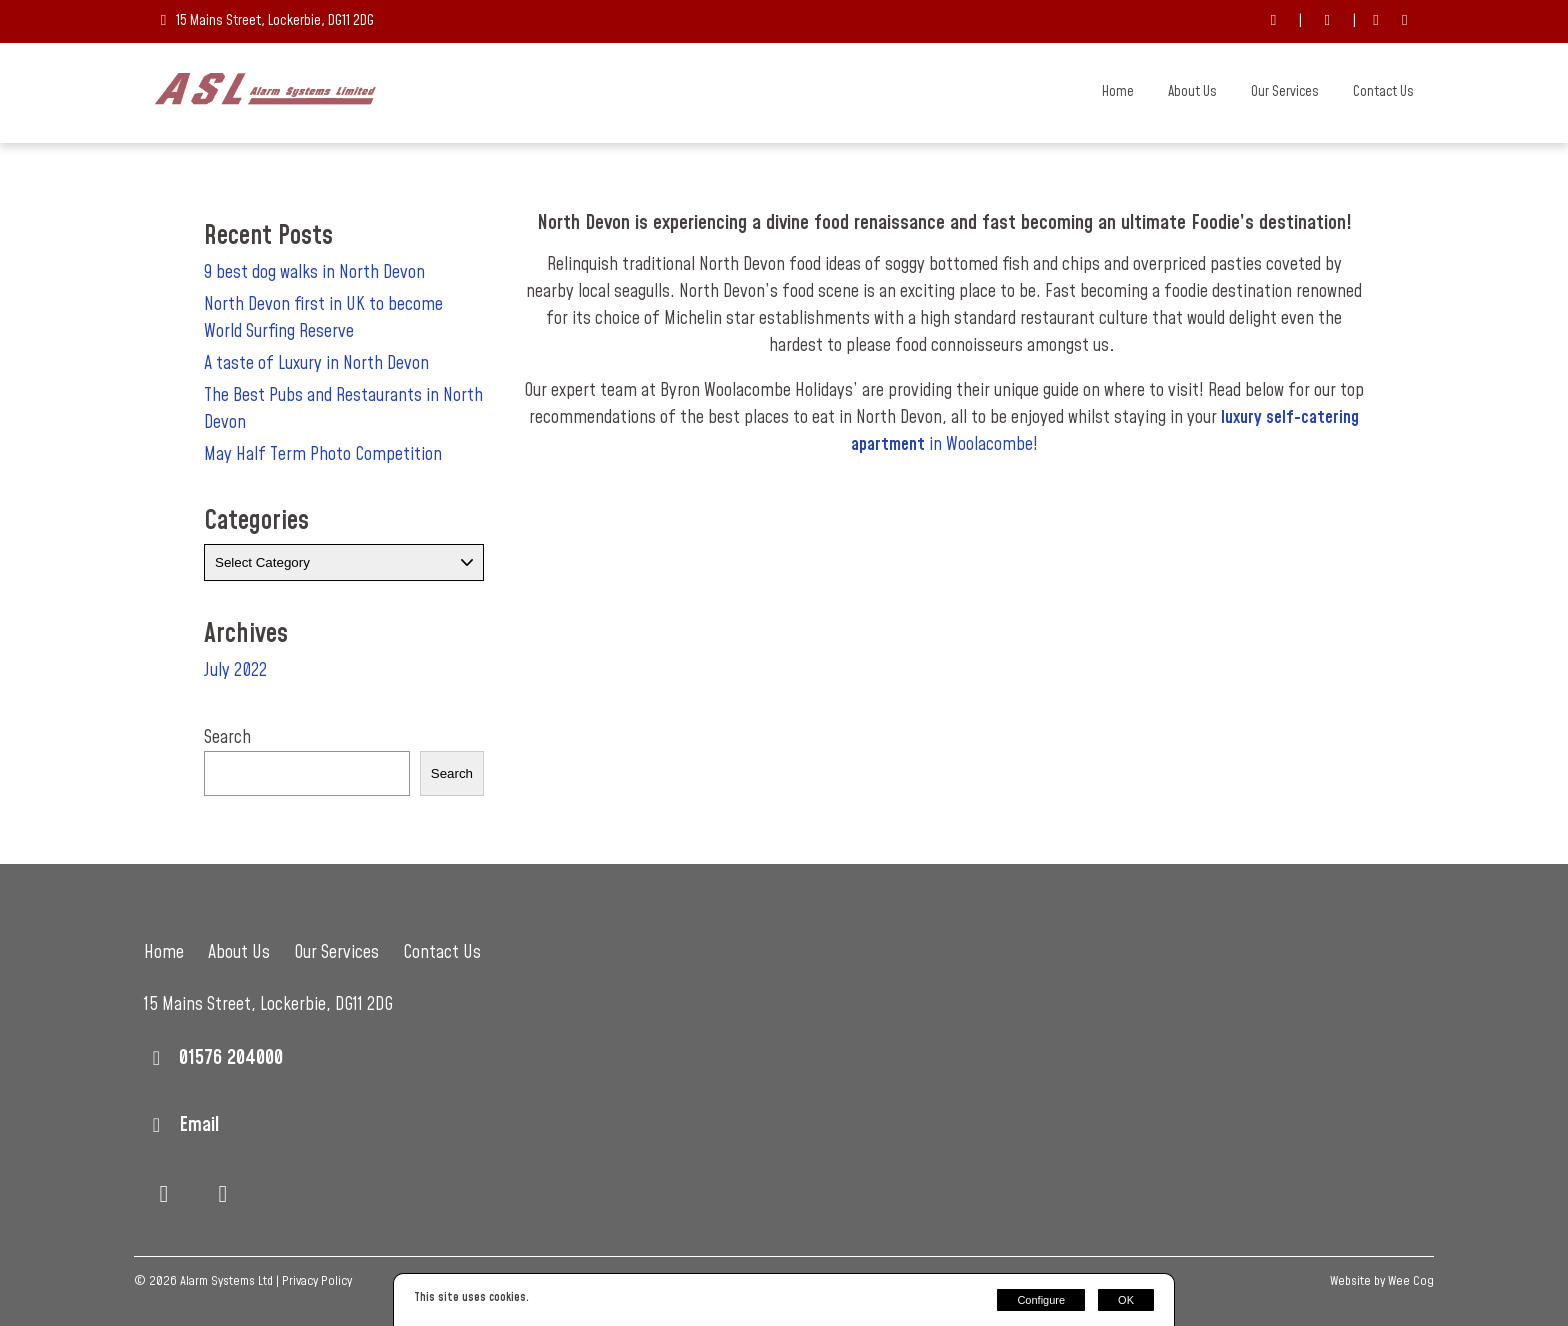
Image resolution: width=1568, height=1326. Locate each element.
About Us (1192, 92)
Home (1118, 92)
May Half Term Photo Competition (323, 454)
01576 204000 (231, 1058)
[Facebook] (1376, 21)
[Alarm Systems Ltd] (266, 99)
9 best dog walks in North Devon (314, 272)
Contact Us (1383, 92)
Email (199, 1125)
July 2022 (235, 670)
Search (227, 737)
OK (1126, 1300)
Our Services (1285, 92)
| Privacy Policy (314, 1281)
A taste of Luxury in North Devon (316, 363)
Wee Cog (1411, 1281)
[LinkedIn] (1404, 21)
